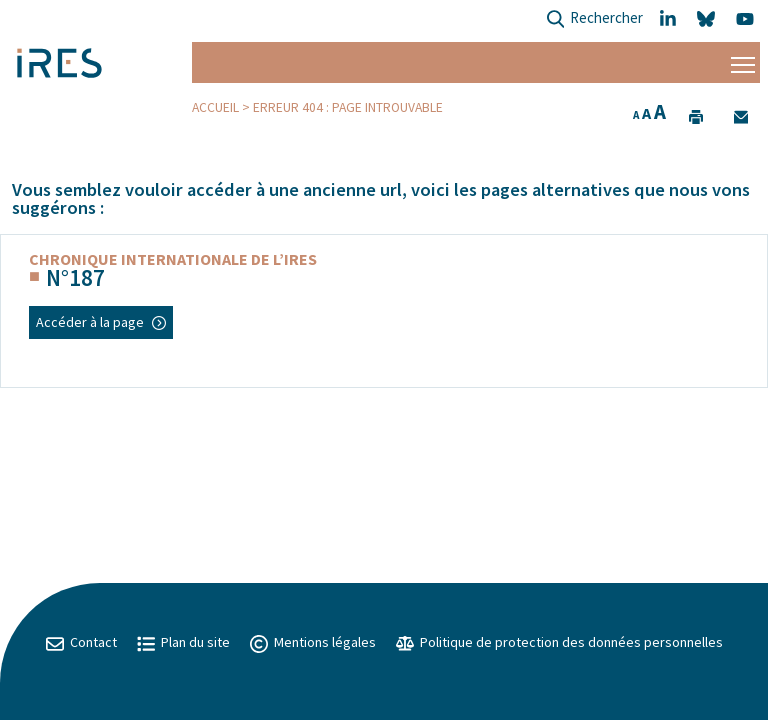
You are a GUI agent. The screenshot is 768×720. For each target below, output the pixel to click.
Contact (81, 642)
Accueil (215, 107)
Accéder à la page (101, 322)
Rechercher (594, 19)
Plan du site (183, 642)
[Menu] (743, 62)
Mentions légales (313, 642)
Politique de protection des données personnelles (559, 642)
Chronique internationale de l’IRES (173, 259)
